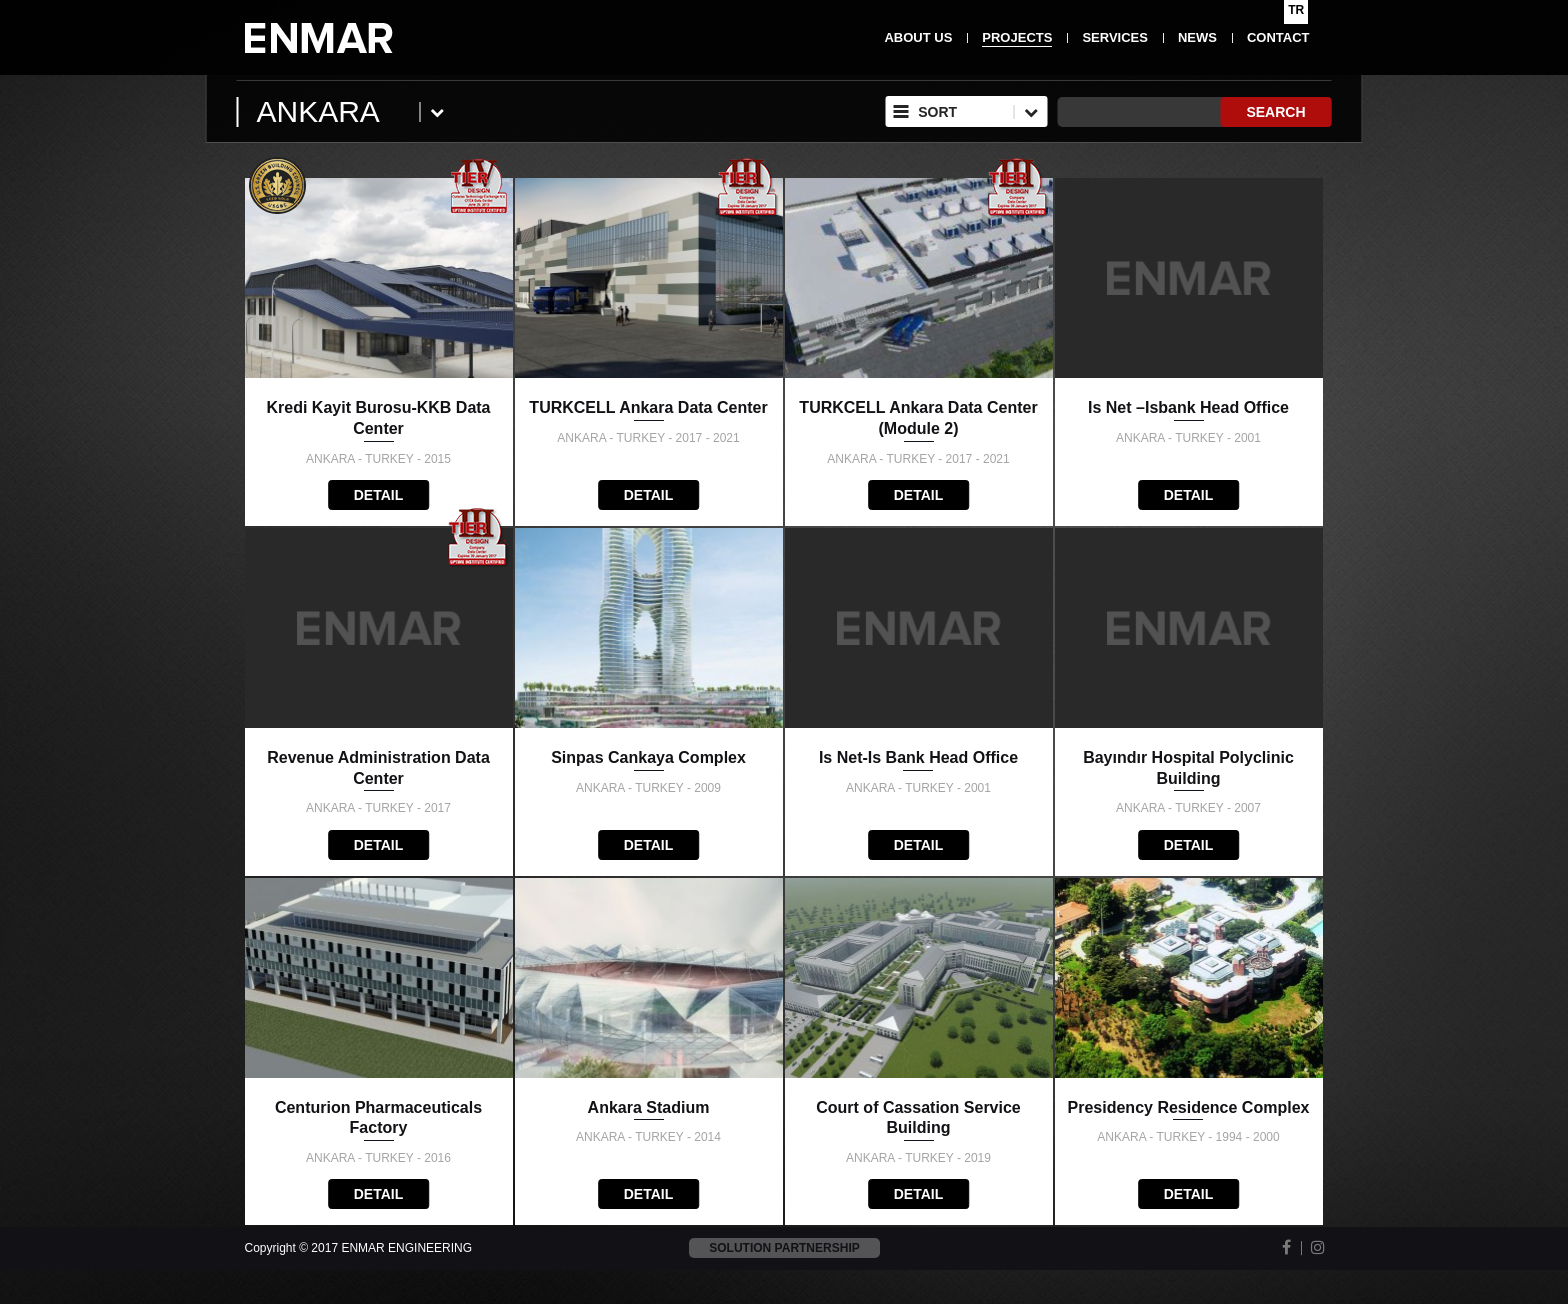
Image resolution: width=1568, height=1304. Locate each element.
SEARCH (1275, 112)
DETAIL (379, 495)
